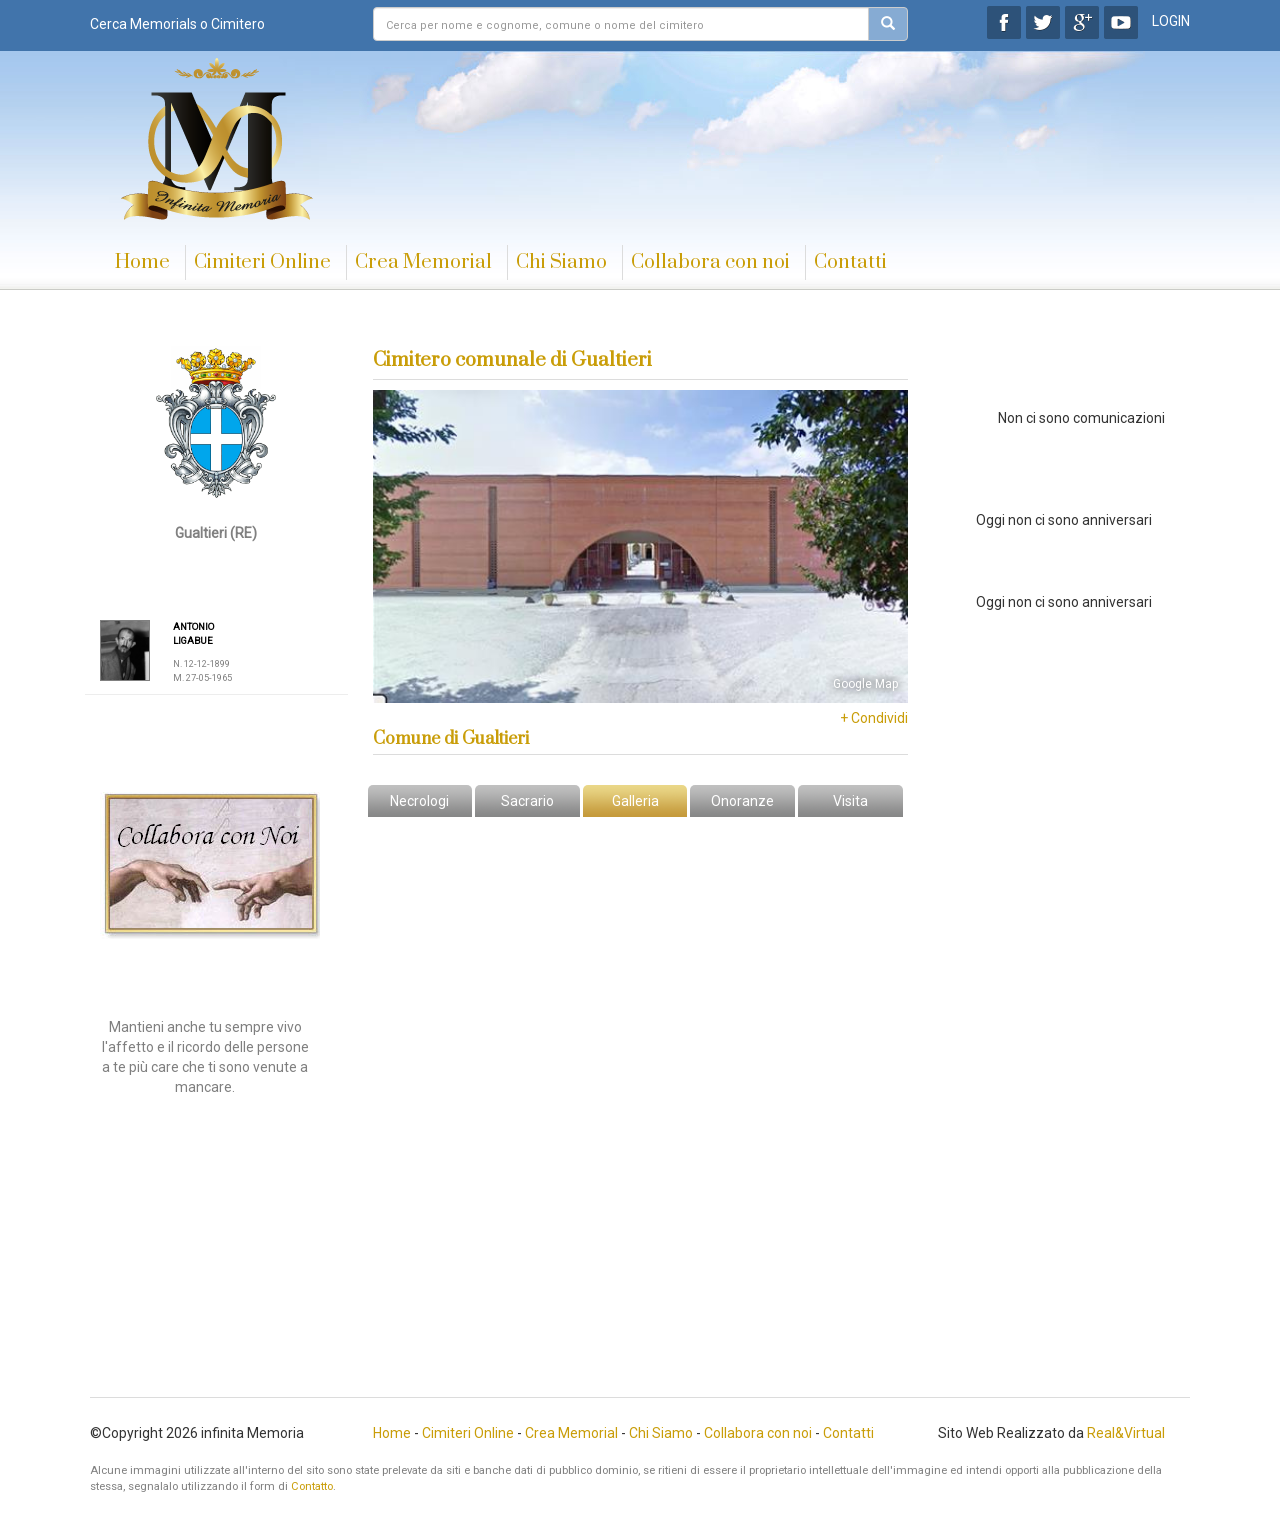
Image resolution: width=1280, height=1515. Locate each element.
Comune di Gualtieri (451, 739)
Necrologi (419, 801)
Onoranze (742, 801)
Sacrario (527, 801)
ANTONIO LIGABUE (193, 633)
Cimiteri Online (262, 262)
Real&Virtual (1126, 1433)
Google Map (865, 684)
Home (142, 262)
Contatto (312, 1486)
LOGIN (1171, 21)
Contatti (850, 262)
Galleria (635, 801)
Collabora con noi (710, 262)
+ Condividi (874, 718)
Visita (850, 801)
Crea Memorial (423, 262)
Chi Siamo (561, 262)
